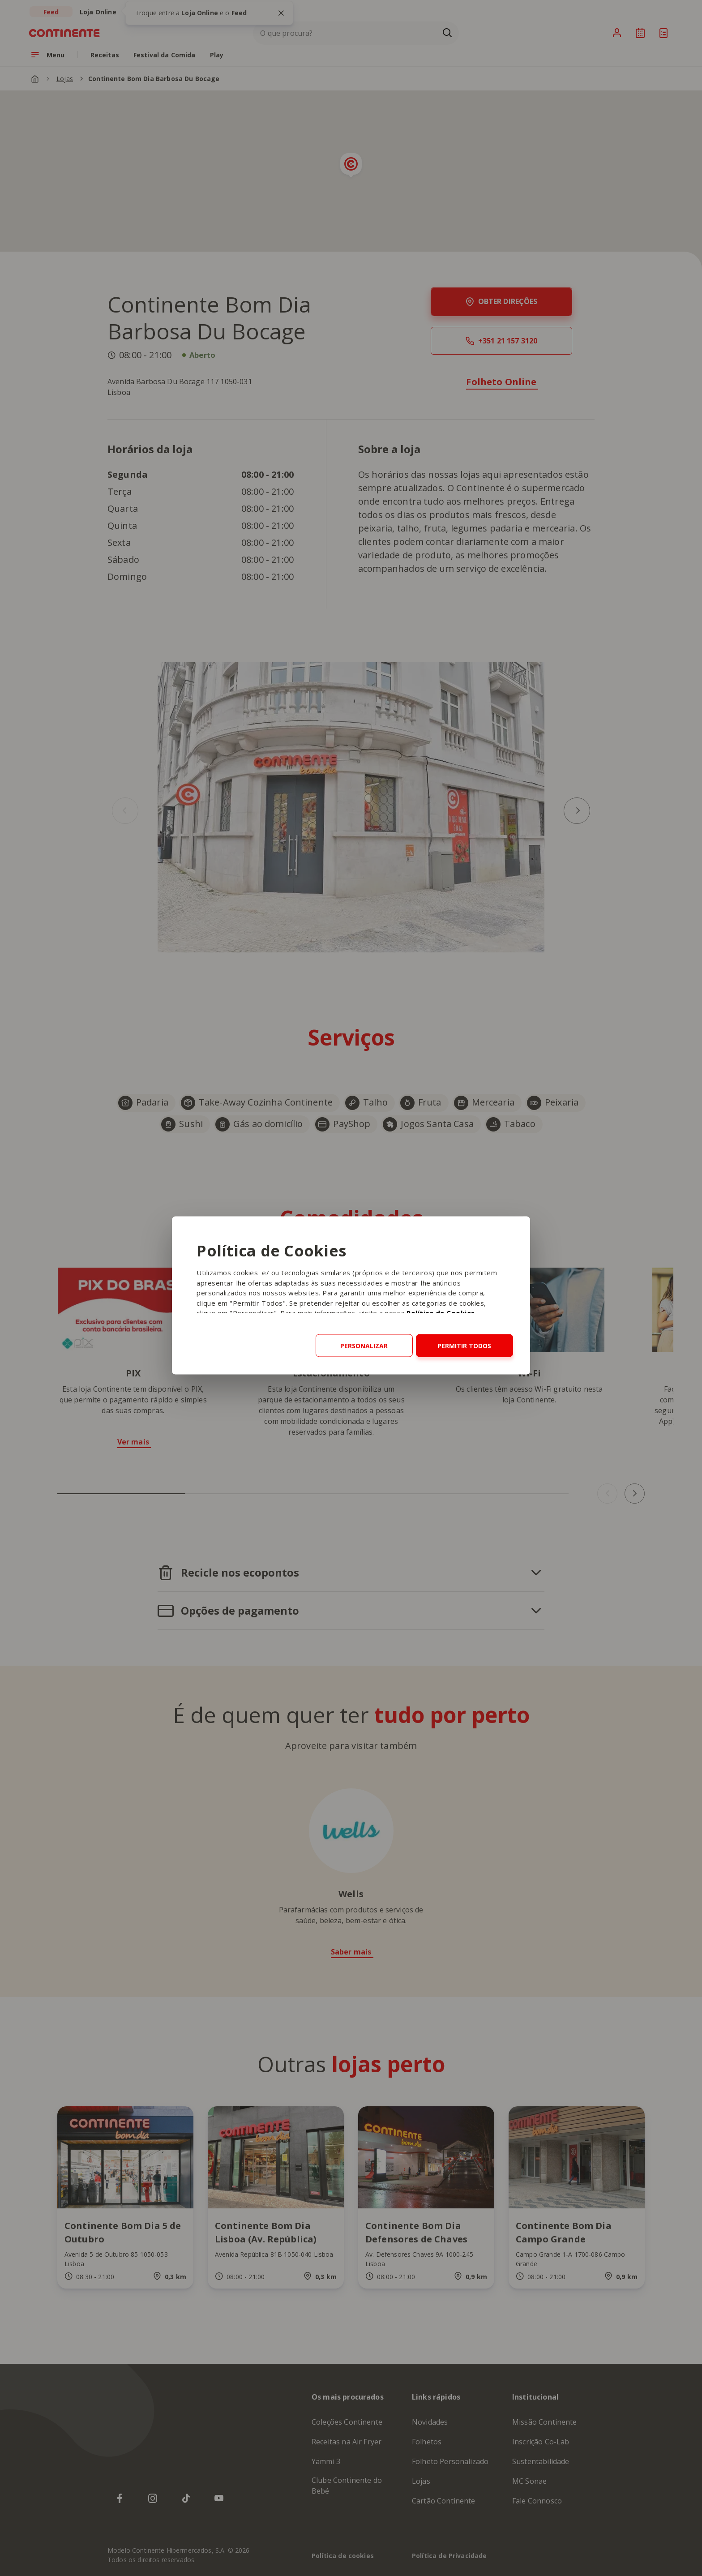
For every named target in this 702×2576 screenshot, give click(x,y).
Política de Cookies (441, 1312)
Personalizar (364, 1346)
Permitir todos (464, 1346)
